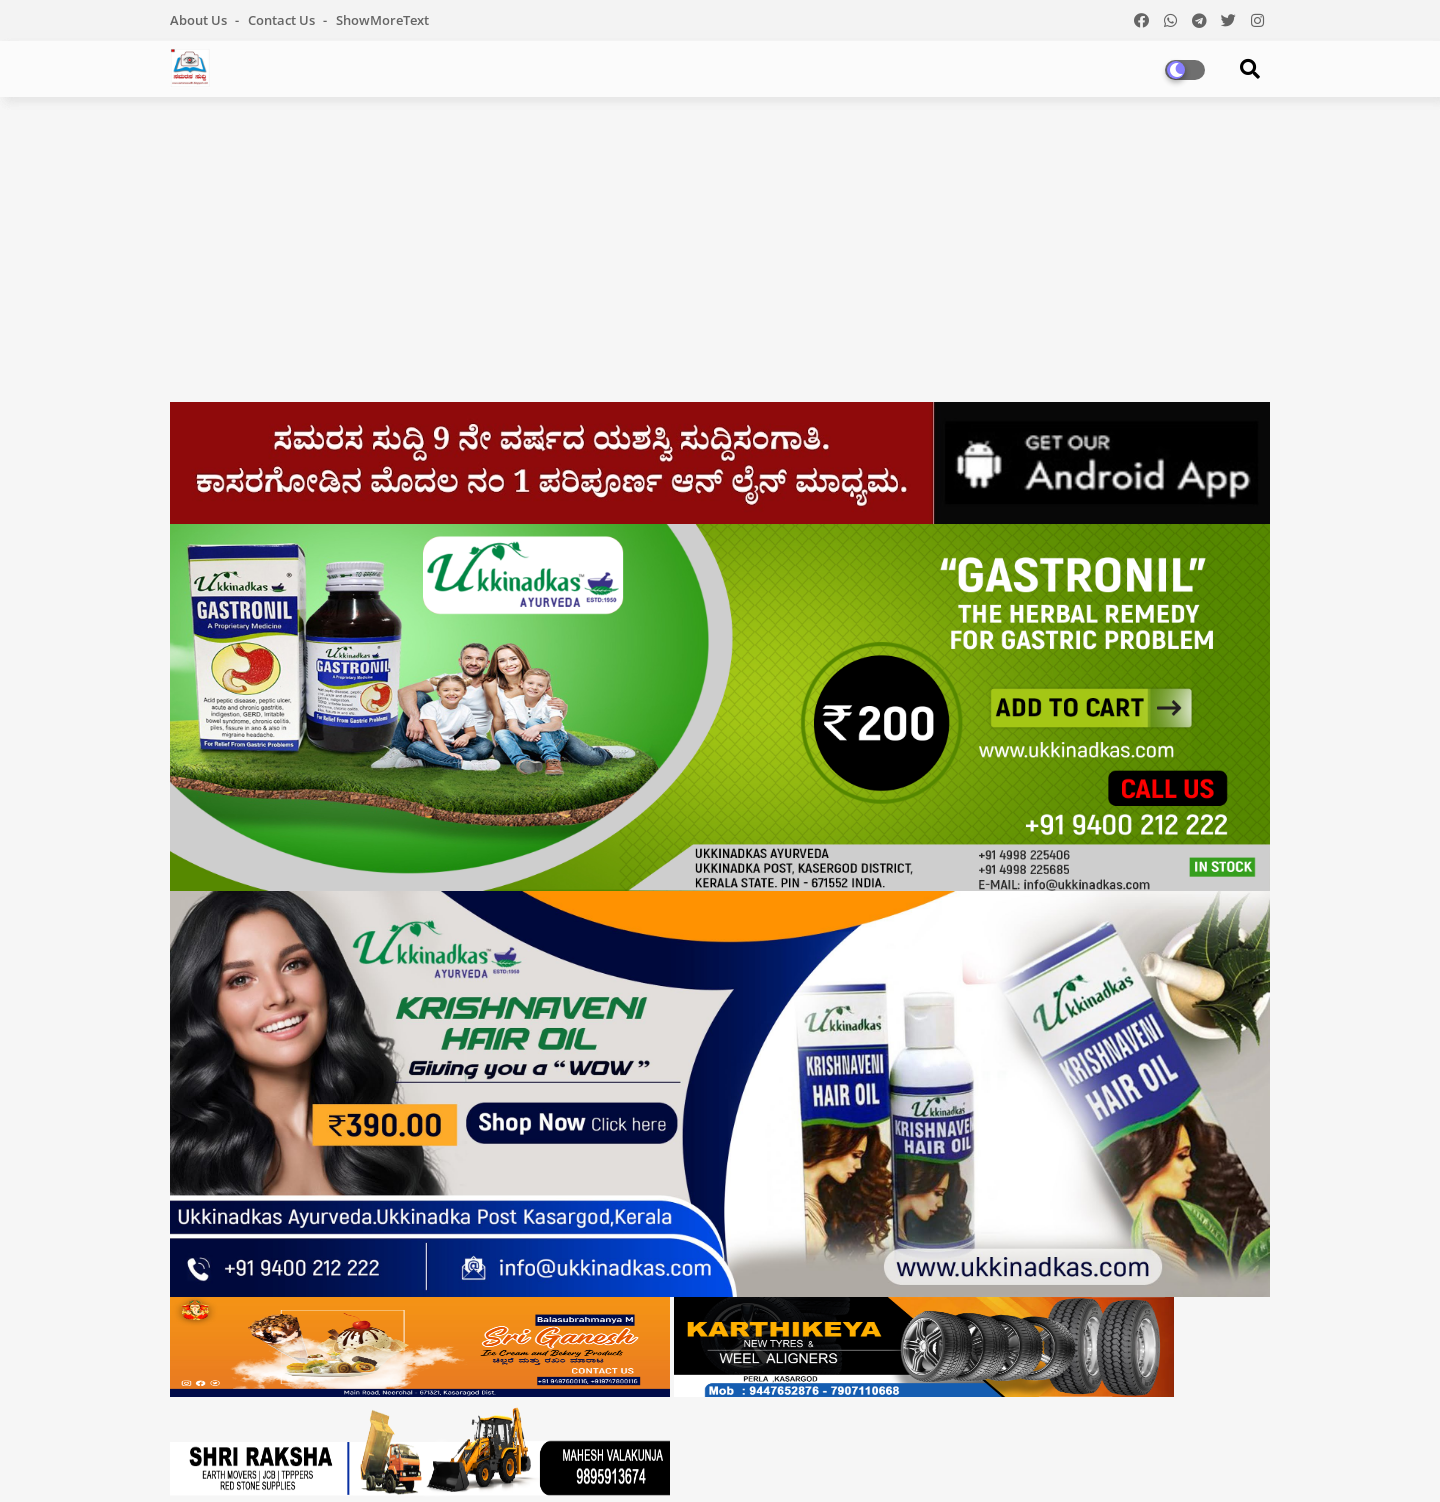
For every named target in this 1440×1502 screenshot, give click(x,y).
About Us (200, 20)
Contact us (283, 20)
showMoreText (382, 20)
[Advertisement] (720, 257)
